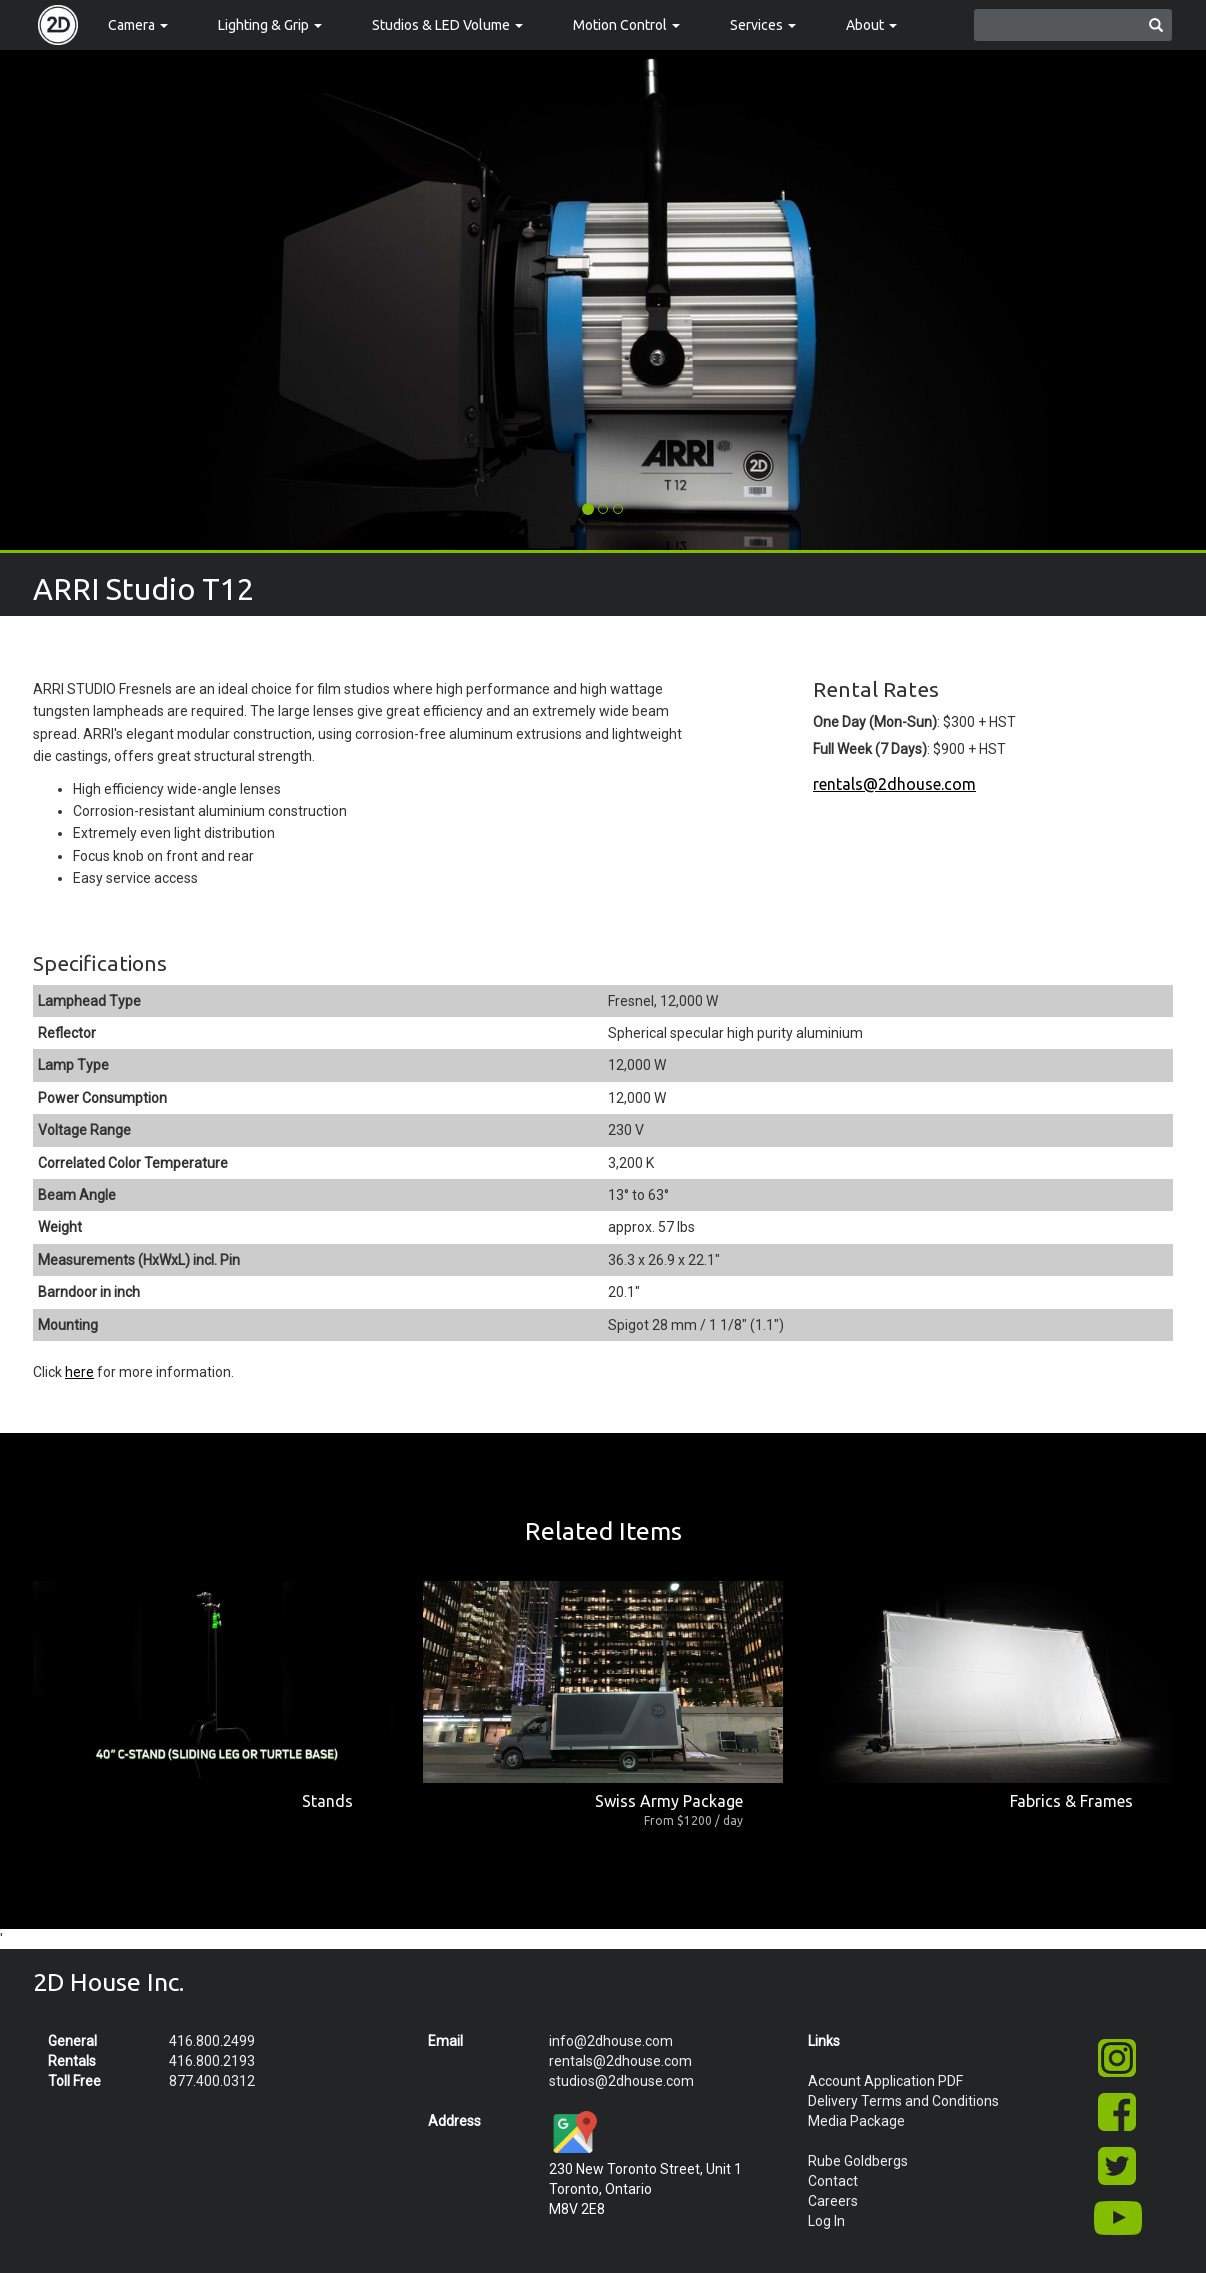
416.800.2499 (212, 2041)
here (79, 1372)
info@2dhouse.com (611, 2041)
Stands (327, 1801)
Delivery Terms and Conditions (903, 2101)
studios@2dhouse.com (621, 2081)
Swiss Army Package (669, 1801)
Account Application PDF (885, 2081)
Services (763, 25)
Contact (833, 2181)
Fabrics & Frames (1071, 1801)
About (871, 25)
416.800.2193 (212, 2061)
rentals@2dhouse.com (894, 784)
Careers (833, 2201)
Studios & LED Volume (447, 25)
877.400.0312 (212, 2081)
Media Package (856, 2121)
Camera (138, 25)
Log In (826, 2221)
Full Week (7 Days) (870, 749)
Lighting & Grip (270, 25)
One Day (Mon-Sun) (875, 722)
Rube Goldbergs (858, 2161)
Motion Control (626, 25)
